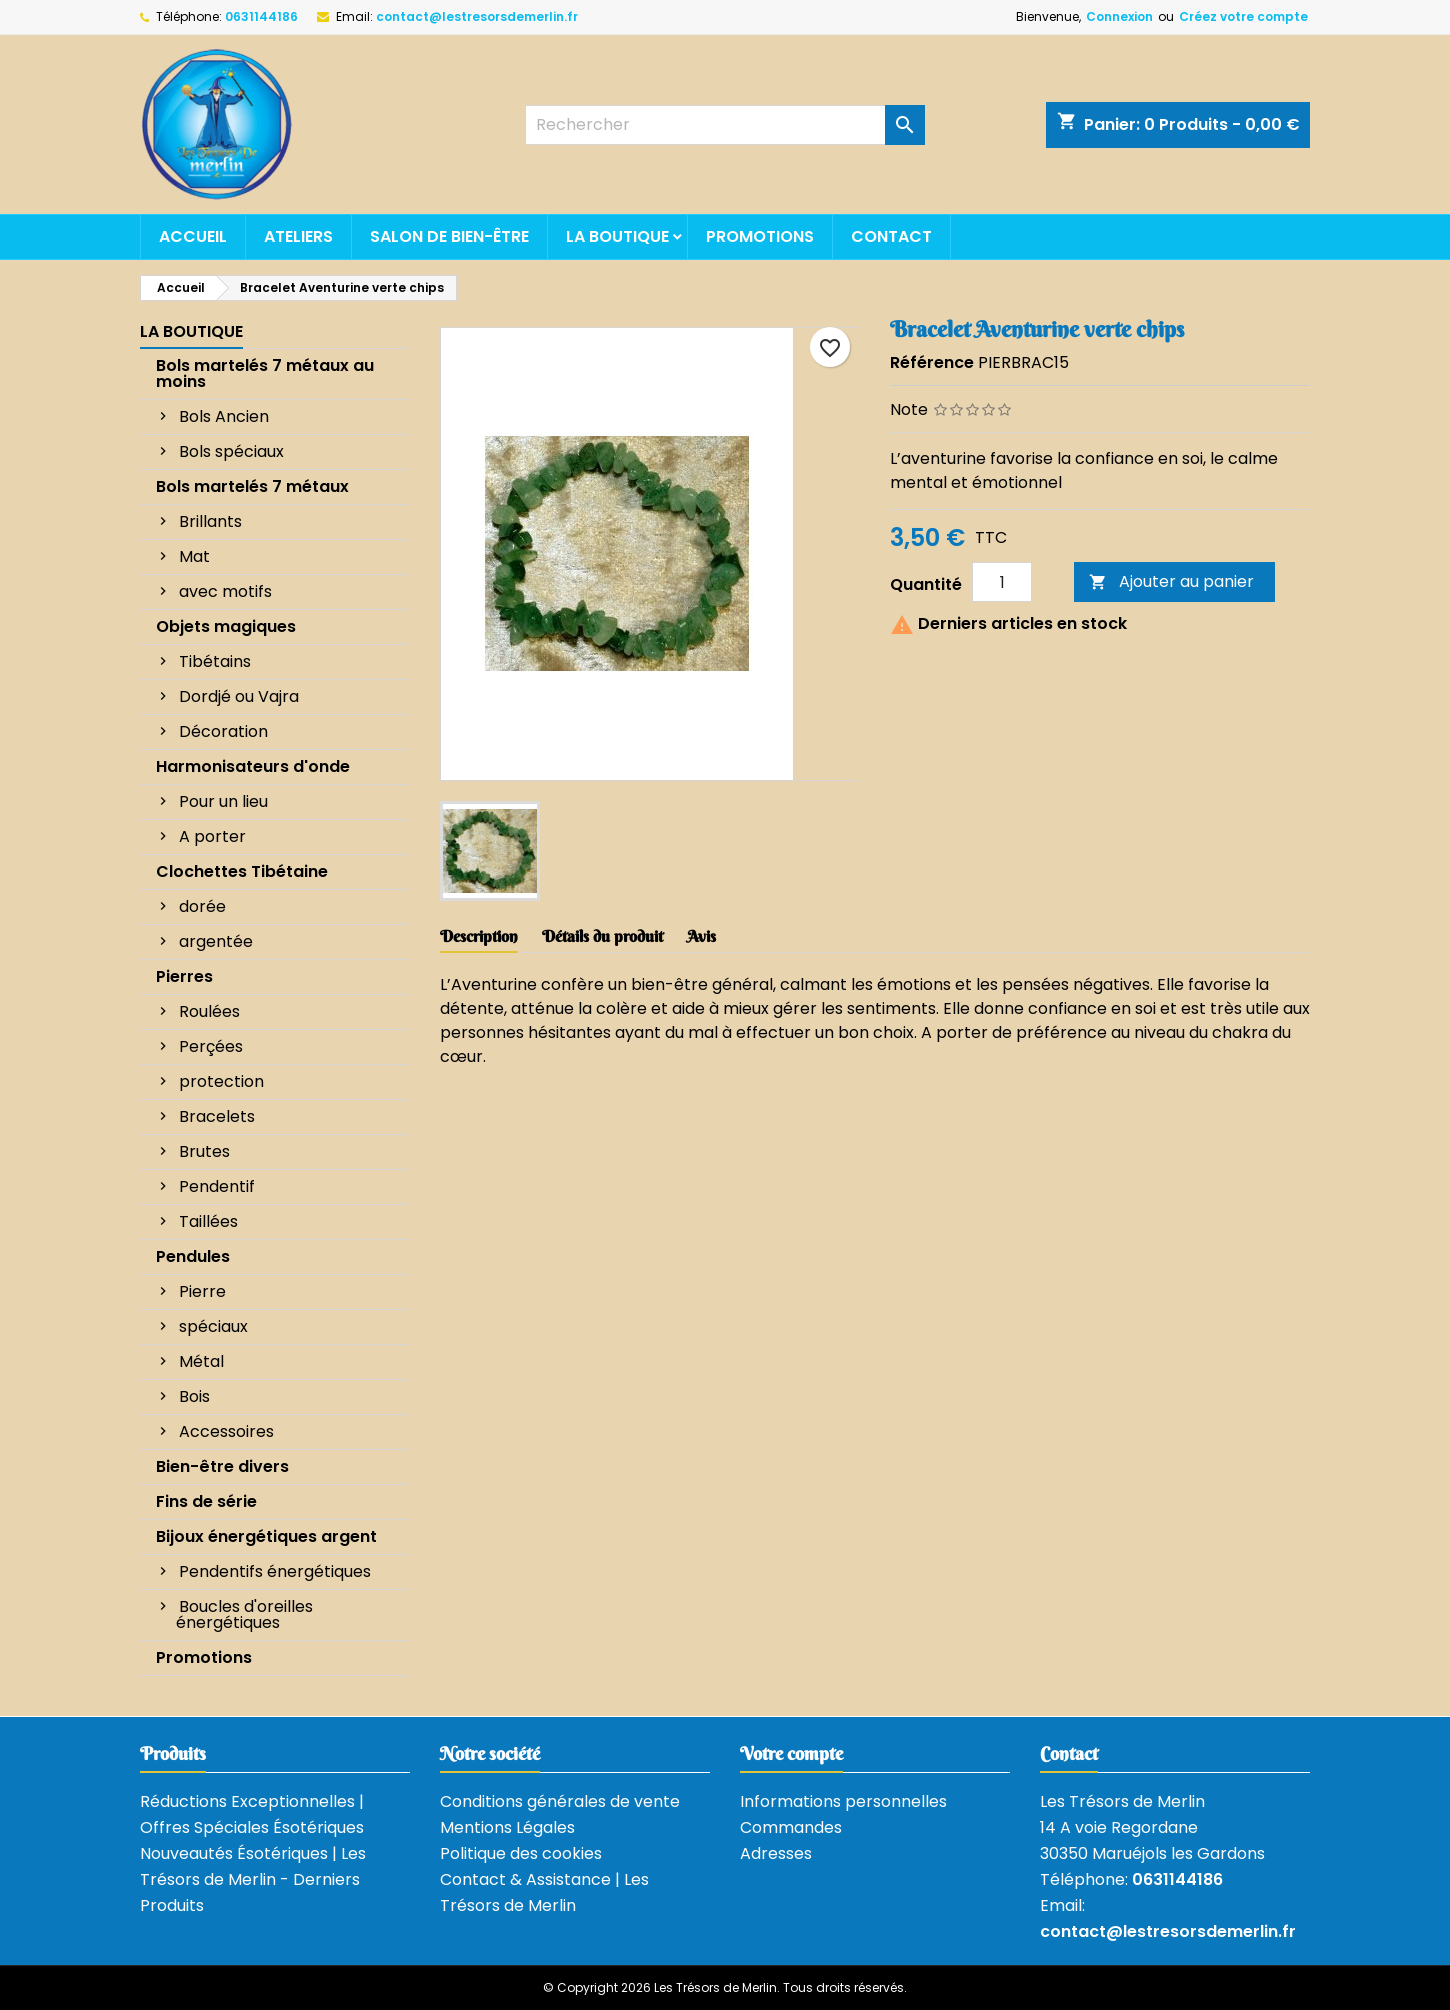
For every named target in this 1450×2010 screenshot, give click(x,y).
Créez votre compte (1243, 16)
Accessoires (226, 1431)
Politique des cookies (521, 1853)
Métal (201, 1361)
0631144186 (261, 16)
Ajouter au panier (1171, 581)
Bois (194, 1396)
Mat (194, 556)
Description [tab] (479, 936)
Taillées (208, 1221)
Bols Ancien (224, 416)
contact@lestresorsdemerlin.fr (477, 16)
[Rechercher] (725, 125)
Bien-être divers (222, 1466)
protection (221, 1081)
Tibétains (215, 661)
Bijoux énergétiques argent (266, 1536)
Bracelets (217, 1116)
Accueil (193, 236)
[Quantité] (1002, 582)
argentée (216, 941)
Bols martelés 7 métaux (252, 486)
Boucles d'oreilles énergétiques (244, 1614)
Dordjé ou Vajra (239, 696)
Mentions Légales (507, 1827)
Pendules (193, 1256)
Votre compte (791, 1753)
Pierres (184, 976)
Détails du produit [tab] (602, 936)
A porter (212, 836)
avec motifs (225, 591)
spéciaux (213, 1326)
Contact (891, 236)
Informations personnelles (843, 1801)
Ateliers (298, 236)
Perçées (211, 1046)
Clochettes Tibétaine (242, 871)
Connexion (1119, 16)
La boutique (617, 236)
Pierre (202, 1291)
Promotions (760, 236)
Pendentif (217, 1186)
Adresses (776, 1853)
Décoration (223, 731)
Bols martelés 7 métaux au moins (265, 373)
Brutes (204, 1151)
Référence (932, 362)
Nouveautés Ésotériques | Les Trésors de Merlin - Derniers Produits (253, 1879)
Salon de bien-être (449, 236)
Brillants (210, 521)
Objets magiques (226, 626)
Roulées (209, 1011)
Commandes (791, 1827)
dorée (202, 906)
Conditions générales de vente (560, 1801)
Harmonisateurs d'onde (253, 766)
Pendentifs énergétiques (275, 1571)
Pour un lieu (223, 801)
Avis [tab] (701, 936)
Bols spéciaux (231, 451)
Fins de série (206, 1501)
